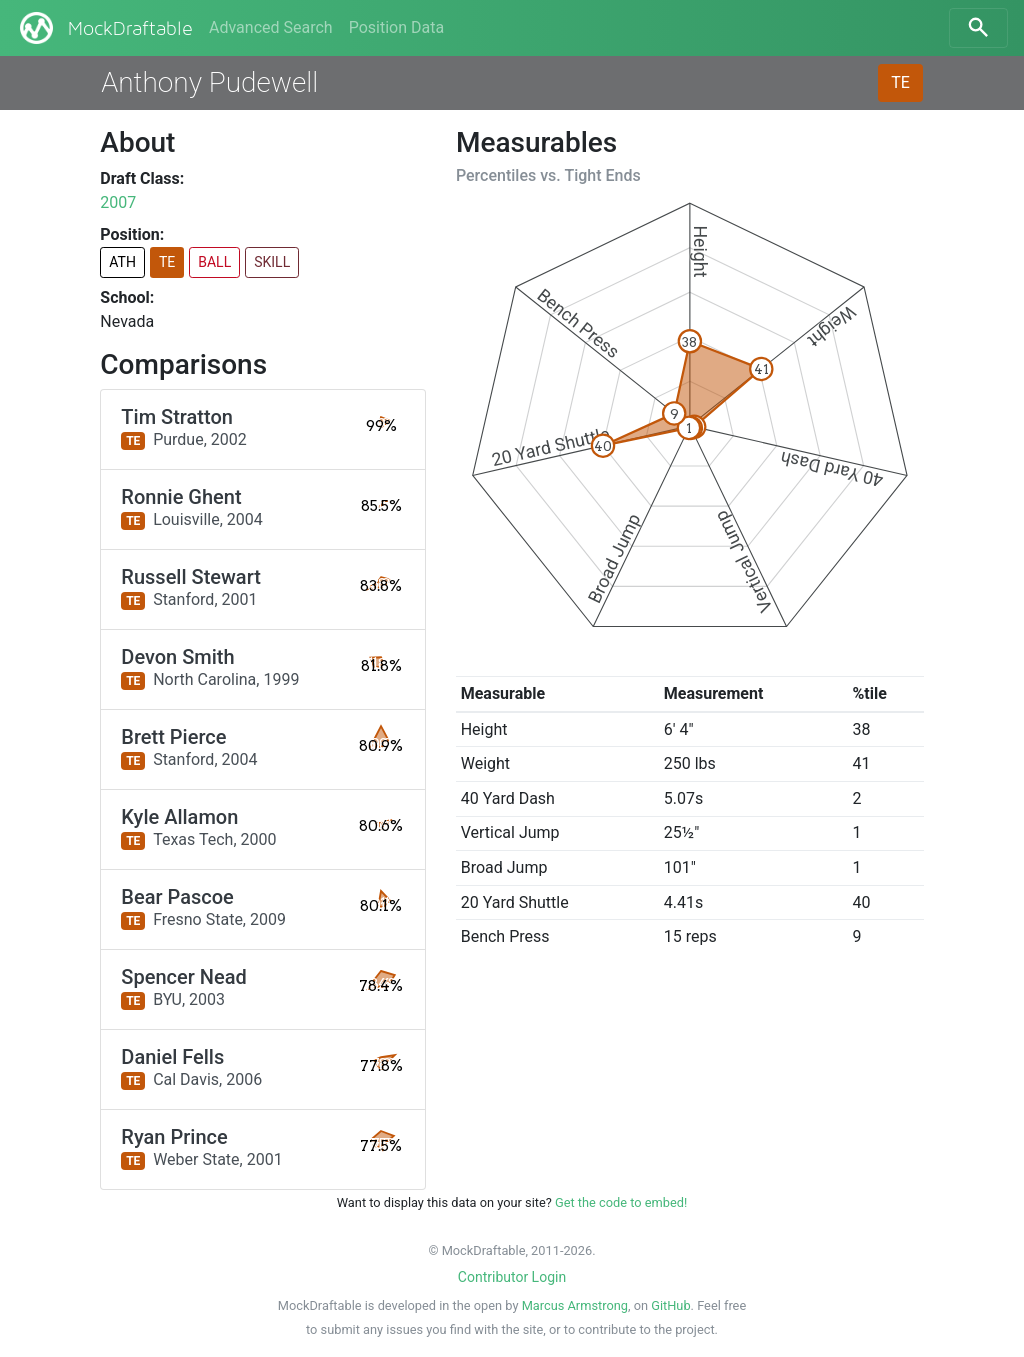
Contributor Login (512, 1277)
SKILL (272, 262)
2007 (118, 202)
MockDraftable (104, 28)
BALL (214, 262)
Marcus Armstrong (575, 1305)
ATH (122, 262)
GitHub (670, 1305)
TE (900, 82)
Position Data (396, 27)
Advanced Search (271, 27)
